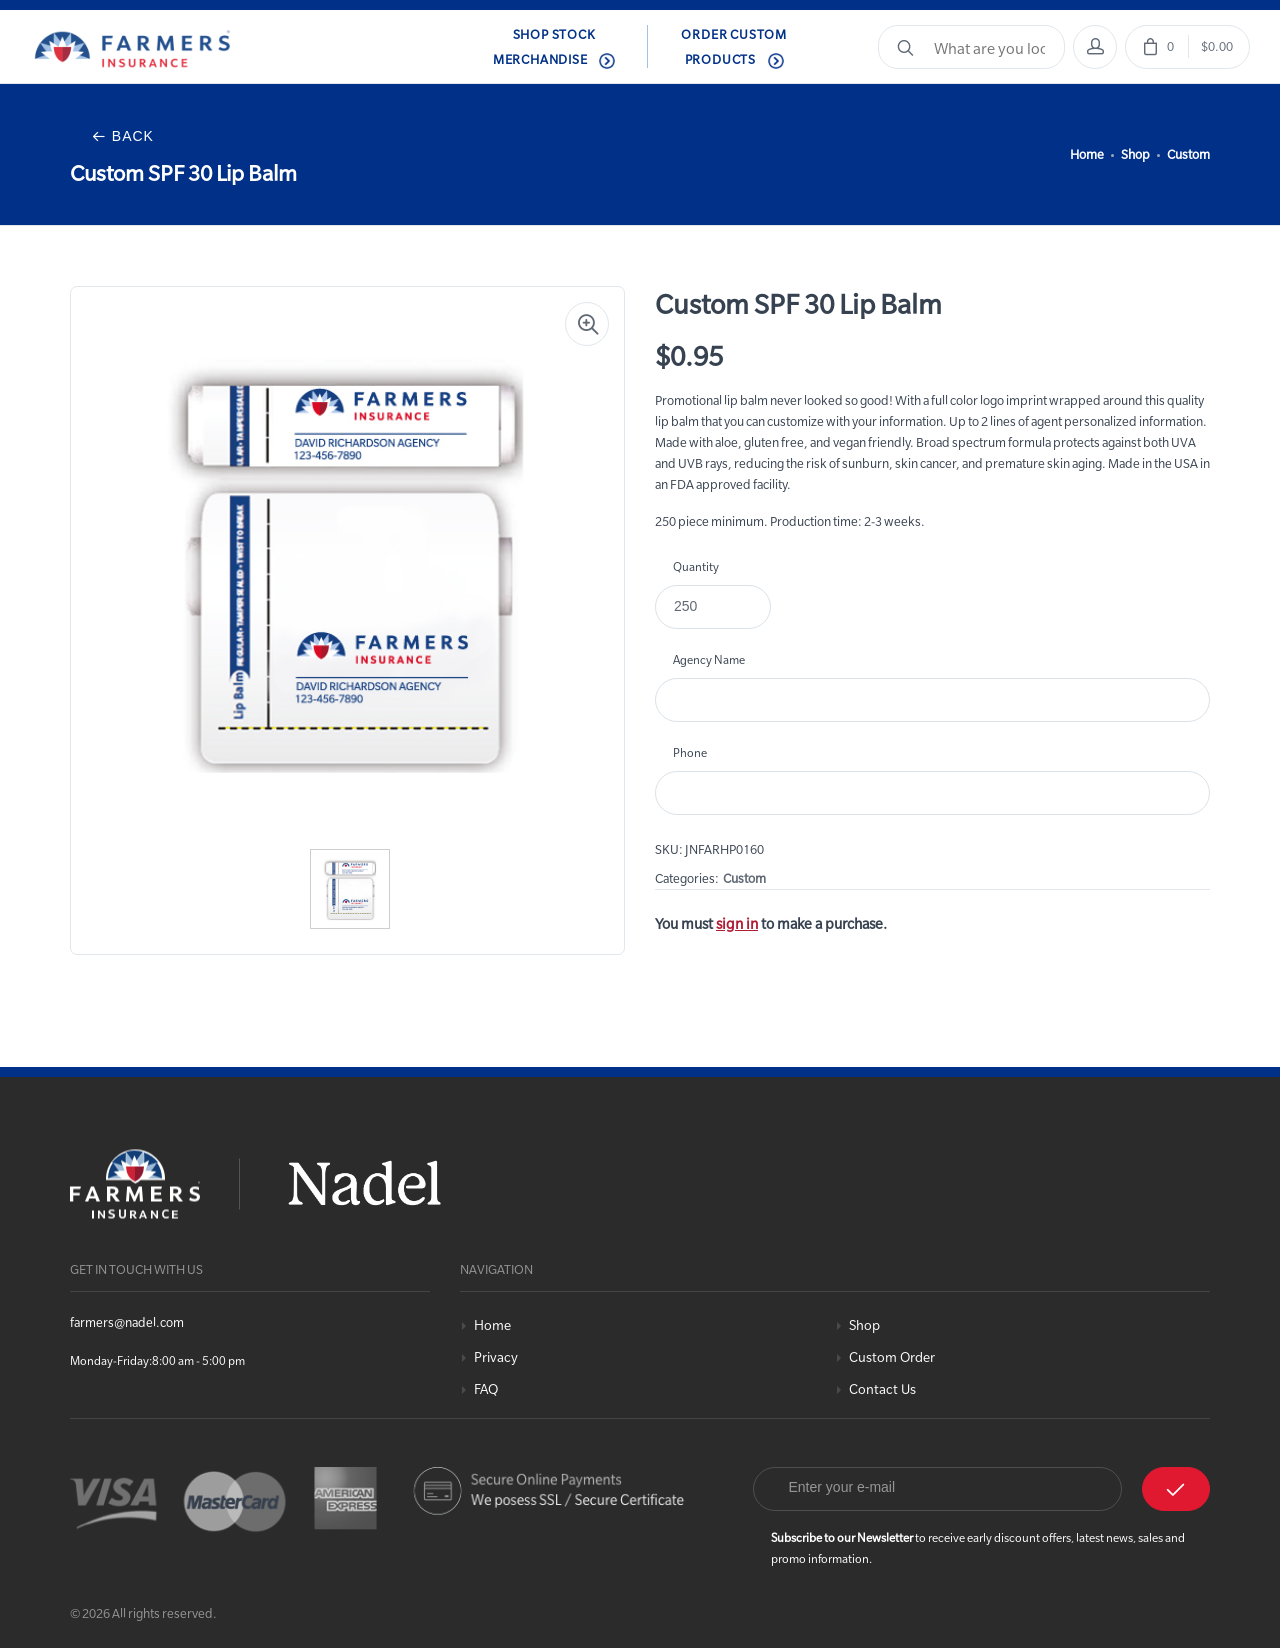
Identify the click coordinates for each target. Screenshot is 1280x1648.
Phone (690, 752)
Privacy (496, 1357)
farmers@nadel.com (127, 1322)
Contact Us (882, 1389)
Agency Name (709, 659)
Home (1087, 154)
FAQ (486, 1389)
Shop (1135, 154)
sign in (737, 924)
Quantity (696, 566)
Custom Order (892, 1357)
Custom (1188, 154)
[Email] (938, 1489)
